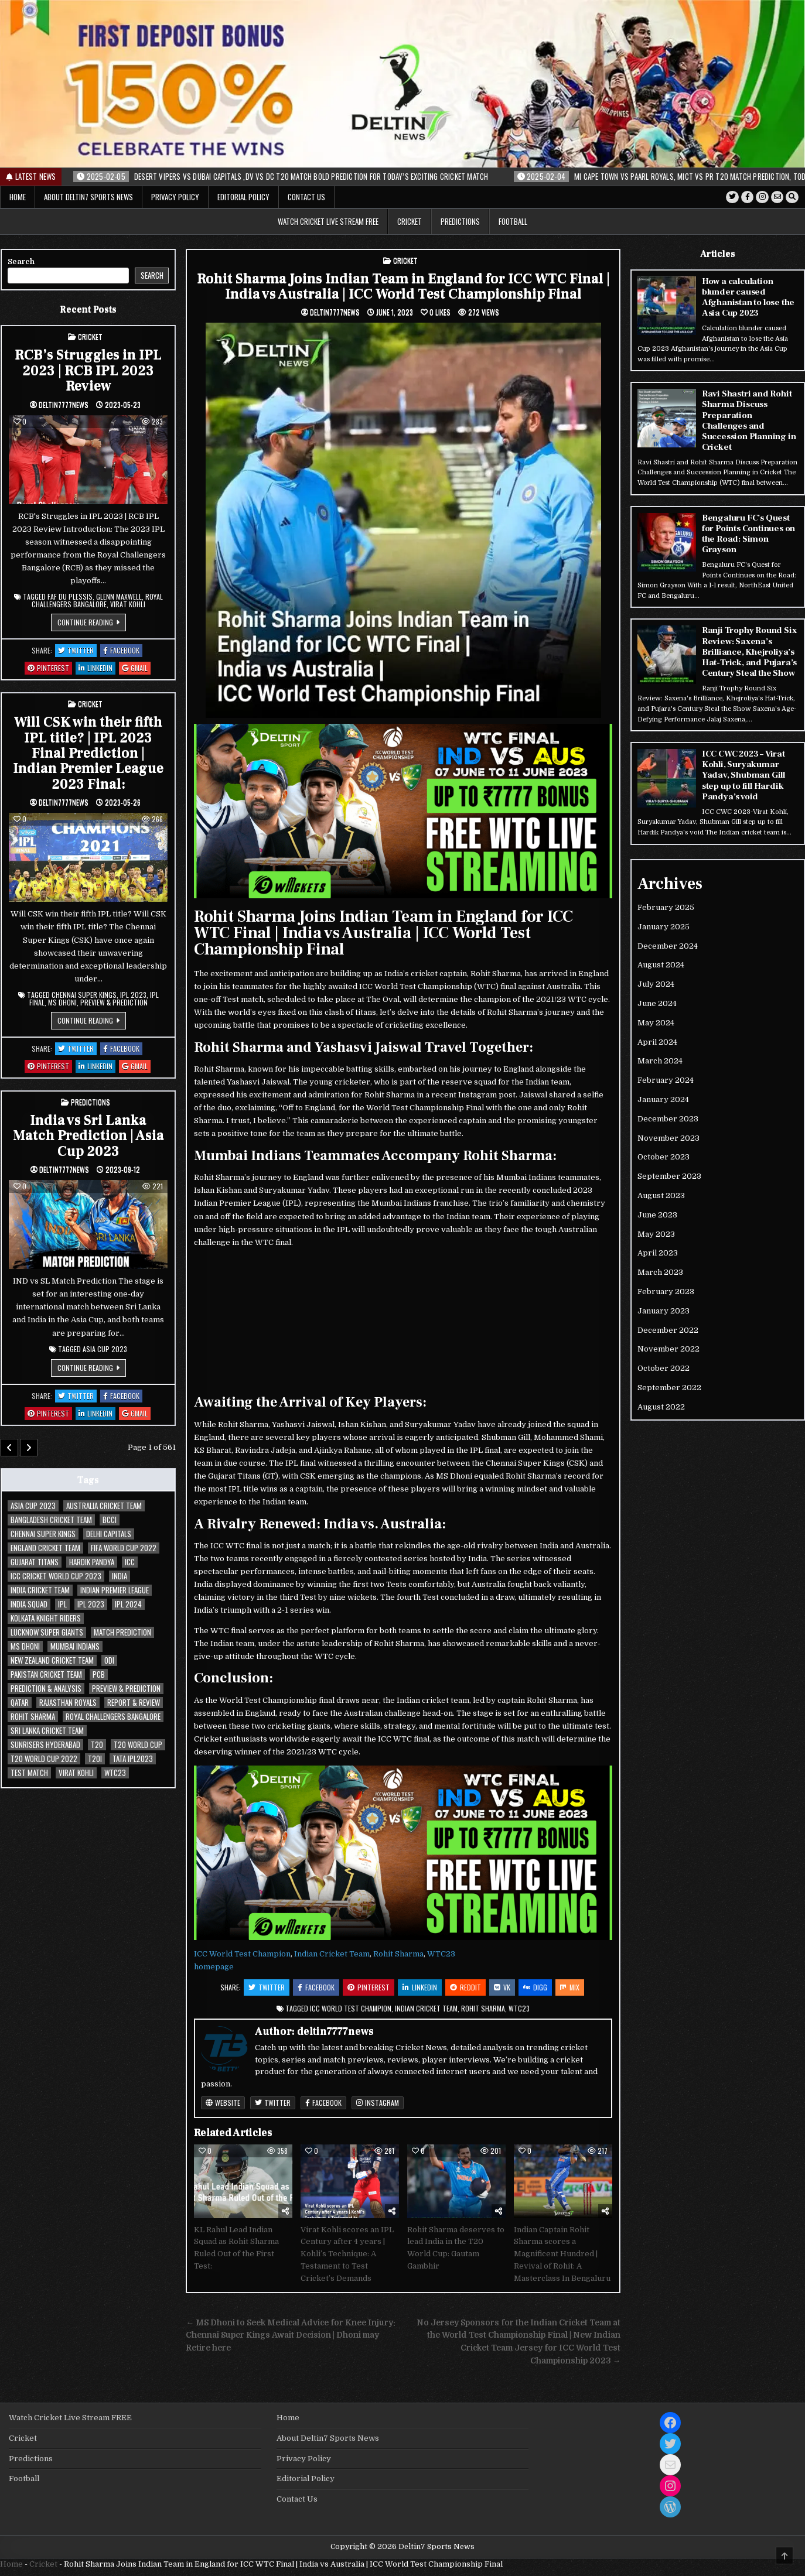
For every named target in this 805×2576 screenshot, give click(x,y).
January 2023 (663, 1309)
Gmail (136, 668)
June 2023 (657, 1213)
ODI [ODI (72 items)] (109, 1660)
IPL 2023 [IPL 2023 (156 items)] (90, 1604)
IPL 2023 (133, 995)
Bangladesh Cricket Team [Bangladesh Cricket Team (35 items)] (51, 1519)
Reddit (465, 1987)
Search (21, 261)
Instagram (377, 2103)
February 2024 (665, 1079)
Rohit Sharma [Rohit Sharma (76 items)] (33, 1716)
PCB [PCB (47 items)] (99, 1674)
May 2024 (655, 1021)
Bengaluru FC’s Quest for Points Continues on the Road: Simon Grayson (748, 533)
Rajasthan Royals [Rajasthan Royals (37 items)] (68, 1702)
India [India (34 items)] (119, 1576)
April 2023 (657, 1251)
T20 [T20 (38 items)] (97, 1744)
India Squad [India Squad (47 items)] (29, 1604)
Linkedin (420, 1987)
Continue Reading (91, 624)
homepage (214, 1966)
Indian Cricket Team (332, 1953)
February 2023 (665, 1290)
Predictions (460, 221)
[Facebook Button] (746, 197)
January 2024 (663, 1098)
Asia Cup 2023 (105, 1349)
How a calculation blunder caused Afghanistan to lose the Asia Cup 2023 (748, 297)
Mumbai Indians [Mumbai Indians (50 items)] (75, 1646)
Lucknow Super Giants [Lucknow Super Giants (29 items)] (47, 1632)
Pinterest (368, 1987)
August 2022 (661, 1405)
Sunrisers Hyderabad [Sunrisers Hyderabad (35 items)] (45, 1744)
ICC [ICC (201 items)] (130, 1562)
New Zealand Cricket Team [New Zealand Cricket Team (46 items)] (52, 1660)
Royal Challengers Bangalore (97, 600)
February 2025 (665, 906)
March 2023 (660, 1271)
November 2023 (668, 1136)
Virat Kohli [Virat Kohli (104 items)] (76, 1772)
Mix (569, 1987)
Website (223, 2103)
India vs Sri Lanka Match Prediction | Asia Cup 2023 (88, 1135)
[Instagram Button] (761, 197)
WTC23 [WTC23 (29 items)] (115, 1772)
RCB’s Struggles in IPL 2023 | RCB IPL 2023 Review (88, 370)
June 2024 (657, 1002)
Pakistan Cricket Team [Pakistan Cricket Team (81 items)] (46, 1674)
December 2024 (667, 944)
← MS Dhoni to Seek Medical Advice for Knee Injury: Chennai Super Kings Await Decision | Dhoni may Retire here (290, 2335)
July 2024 (655, 983)
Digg (535, 1987)
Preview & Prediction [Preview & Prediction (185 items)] (126, 1688)
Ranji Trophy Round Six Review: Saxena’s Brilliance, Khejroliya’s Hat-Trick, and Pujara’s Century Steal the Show (749, 651)
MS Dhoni (62, 1002)
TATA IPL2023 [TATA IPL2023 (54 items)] (132, 1758)
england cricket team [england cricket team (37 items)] (45, 1548)
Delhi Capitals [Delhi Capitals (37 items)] (108, 1534)
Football (513, 221)
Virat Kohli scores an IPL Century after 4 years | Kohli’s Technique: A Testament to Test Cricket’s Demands (347, 2254)
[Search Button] (792, 197)
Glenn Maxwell (119, 596)
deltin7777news (335, 312)
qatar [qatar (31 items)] (20, 1702)
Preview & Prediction (114, 1002)
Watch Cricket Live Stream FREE (328, 221)
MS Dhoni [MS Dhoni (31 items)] (25, 1646)
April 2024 (657, 1040)
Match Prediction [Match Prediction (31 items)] (122, 1632)
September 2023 (669, 1175)
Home (17, 197)
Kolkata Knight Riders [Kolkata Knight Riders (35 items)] (46, 1618)
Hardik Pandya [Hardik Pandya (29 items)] (91, 1562)
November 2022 (668, 1347)
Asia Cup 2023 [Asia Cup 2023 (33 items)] (33, 1505)
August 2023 (661, 1194)
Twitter (266, 1987)
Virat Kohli (127, 604)
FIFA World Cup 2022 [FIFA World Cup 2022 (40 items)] (123, 1548)
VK (502, 1987)
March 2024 (660, 1059)
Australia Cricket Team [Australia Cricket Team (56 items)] (104, 1505)
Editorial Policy (243, 197)
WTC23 (441, 1953)
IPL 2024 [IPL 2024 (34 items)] (128, 1604)
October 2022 (663, 1367)
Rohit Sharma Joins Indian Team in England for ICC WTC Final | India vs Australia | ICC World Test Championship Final (403, 286)
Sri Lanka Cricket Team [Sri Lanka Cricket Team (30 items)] (47, 1730)
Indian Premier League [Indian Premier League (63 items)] (114, 1590)
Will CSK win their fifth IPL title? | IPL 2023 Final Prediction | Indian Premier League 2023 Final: (88, 753)
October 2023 (663, 1155)
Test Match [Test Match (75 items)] (29, 1772)
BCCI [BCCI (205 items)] (110, 1519)
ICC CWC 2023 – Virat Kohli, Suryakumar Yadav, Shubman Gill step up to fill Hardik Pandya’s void (743, 773)
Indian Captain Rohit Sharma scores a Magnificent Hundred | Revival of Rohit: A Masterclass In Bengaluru (562, 2254)
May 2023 (656, 1232)
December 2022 (667, 1328)
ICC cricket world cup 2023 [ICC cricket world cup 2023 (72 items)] (56, 1576)
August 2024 (660, 963)
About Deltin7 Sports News (88, 197)
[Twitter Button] (731, 197)
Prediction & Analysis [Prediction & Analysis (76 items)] (46, 1688)
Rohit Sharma (398, 1953)
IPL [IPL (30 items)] (62, 1604)
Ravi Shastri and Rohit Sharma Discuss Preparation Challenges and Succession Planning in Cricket (748, 420)
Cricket (409, 221)
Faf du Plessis (70, 596)
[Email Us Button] (776, 197)
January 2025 (663, 925)
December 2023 (667, 1117)
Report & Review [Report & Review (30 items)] (133, 1702)
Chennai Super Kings (84, 995)
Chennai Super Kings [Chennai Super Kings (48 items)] (43, 1534)
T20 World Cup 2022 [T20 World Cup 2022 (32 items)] (44, 1758)
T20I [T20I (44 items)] (95, 1758)
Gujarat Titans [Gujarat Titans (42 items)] (35, 1562)
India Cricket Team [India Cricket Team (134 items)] (40, 1590)
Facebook (316, 1987)
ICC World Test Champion (242, 1953)
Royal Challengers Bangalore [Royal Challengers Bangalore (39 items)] (113, 1716)
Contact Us (306, 197)
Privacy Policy (175, 197)
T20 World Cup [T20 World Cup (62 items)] (138, 1744)
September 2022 (669, 1386)
